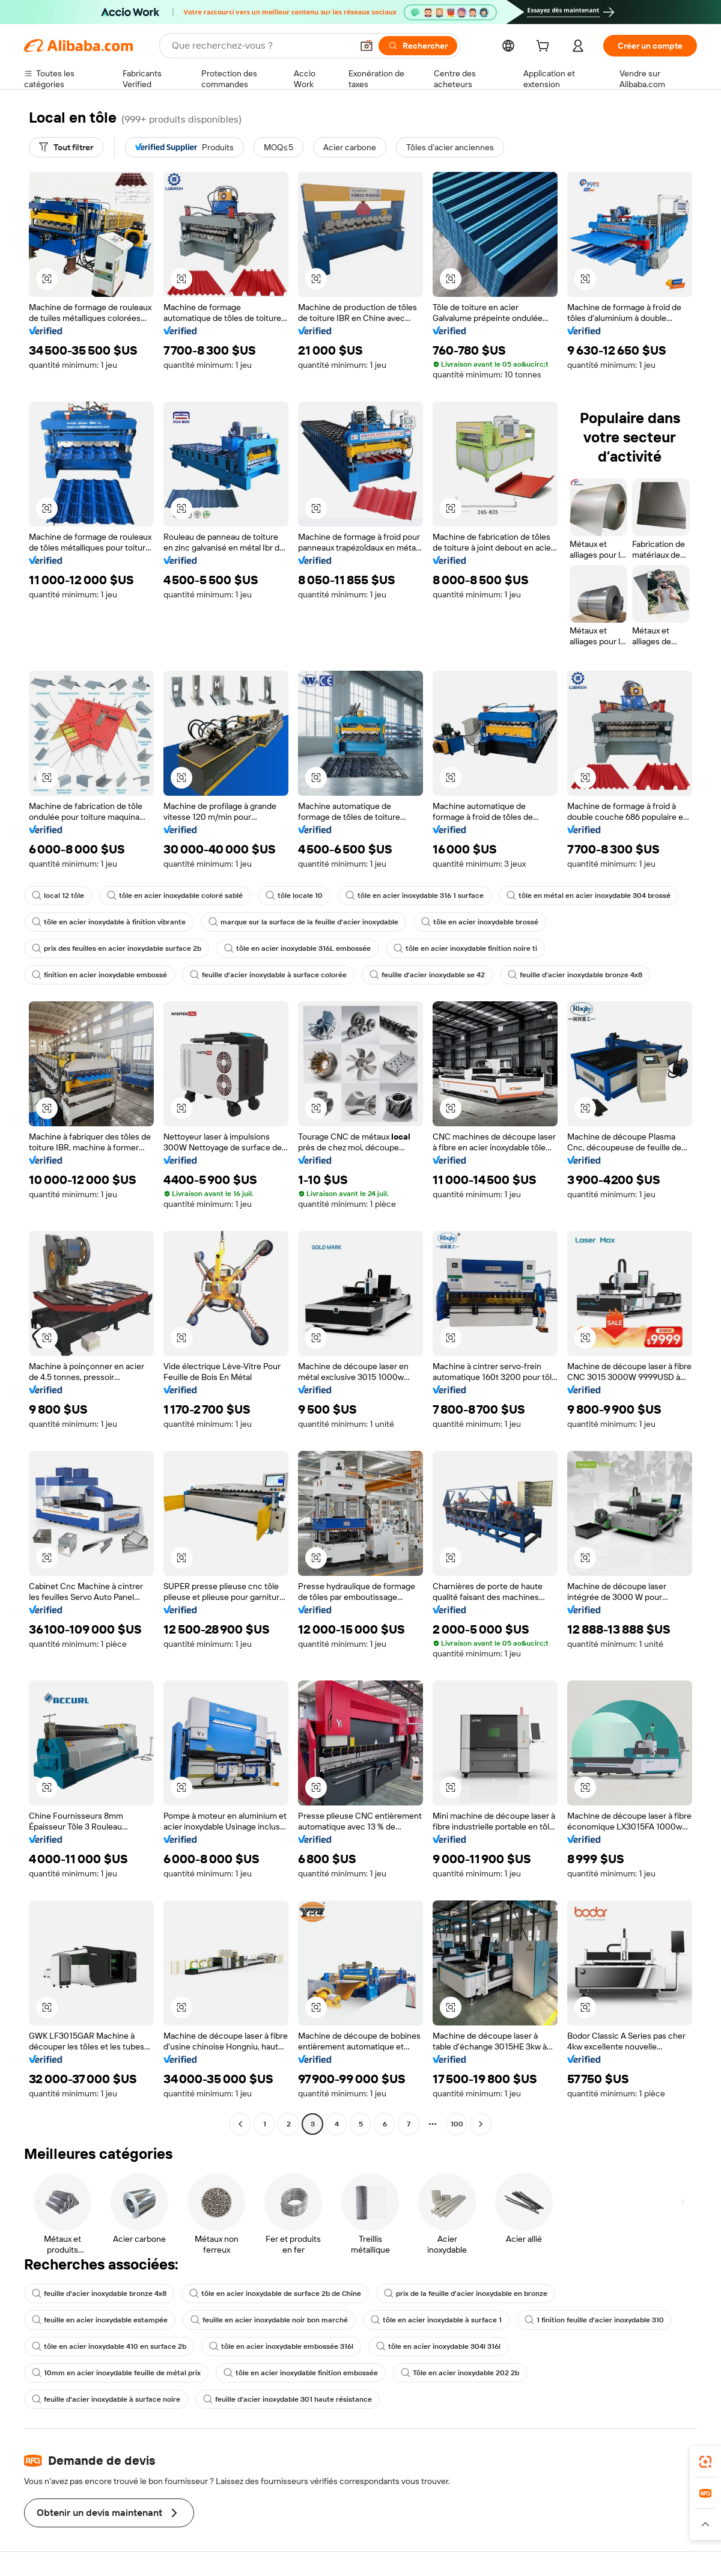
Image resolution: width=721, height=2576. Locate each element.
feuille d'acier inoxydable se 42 (427, 975)
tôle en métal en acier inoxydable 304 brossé (589, 895)
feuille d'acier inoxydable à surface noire (106, 2399)
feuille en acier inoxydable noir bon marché (269, 2320)
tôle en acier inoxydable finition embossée (301, 2373)
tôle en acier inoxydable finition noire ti (465, 948)
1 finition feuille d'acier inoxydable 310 (594, 2320)
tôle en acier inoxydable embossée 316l (281, 2346)
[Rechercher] (418, 45)
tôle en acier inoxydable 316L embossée (297, 948)
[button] (366, 45)
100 (457, 2124)
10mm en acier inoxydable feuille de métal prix (116, 2373)
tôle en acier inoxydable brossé (479, 922)
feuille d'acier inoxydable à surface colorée (268, 975)
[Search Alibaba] (261, 45)
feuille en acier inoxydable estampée (100, 2320)
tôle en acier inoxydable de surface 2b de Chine (275, 2293)
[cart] (545, 47)
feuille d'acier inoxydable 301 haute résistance (287, 2399)
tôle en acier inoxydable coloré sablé (175, 895)
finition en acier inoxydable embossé (99, 975)
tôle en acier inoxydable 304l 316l (438, 2346)
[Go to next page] (480, 2124)
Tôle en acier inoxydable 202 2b (460, 2373)
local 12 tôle (58, 895)
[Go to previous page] (240, 2124)
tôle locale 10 (294, 895)
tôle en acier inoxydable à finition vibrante (109, 922)
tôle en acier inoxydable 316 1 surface (414, 895)
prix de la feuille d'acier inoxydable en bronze (465, 2293)
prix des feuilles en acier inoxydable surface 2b (116, 948)
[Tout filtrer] (66, 147)
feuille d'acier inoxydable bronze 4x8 (575, 975)
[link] (705, 2461)
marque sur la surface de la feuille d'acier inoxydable (303, 922)
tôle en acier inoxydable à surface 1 (436, 2320)
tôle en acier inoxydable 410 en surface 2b (109, 2346)
